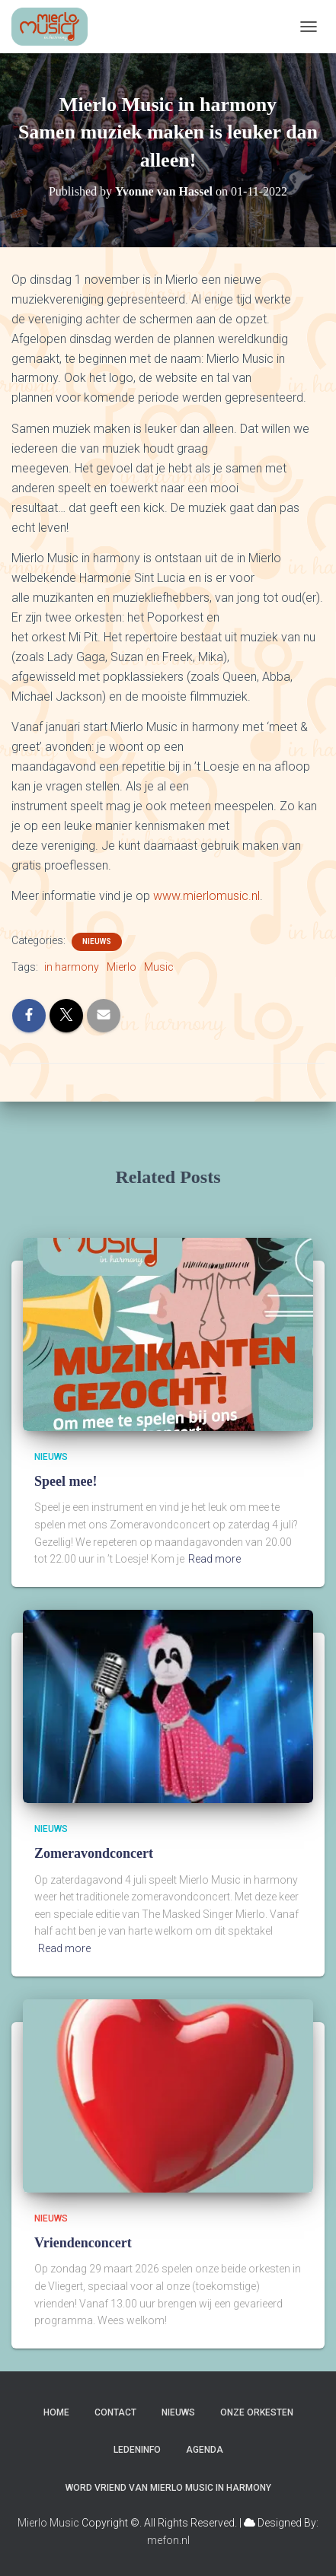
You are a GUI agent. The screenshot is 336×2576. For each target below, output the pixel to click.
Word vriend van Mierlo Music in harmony (168, 2487)
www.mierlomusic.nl (206, 896)
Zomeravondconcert (93, 1853)
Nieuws (96, 941)
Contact (115, 2412)
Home (56, 2412)
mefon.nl (168, 2540)
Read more (214, 1559)
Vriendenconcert (83, 2242)
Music (159, 967)
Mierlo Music (48, 2523)
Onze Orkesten (256, 2412)
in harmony (71, 967)
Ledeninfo (137, 2449)
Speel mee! (65, 1481)
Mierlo (121, 967)
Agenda (204, 2449)
